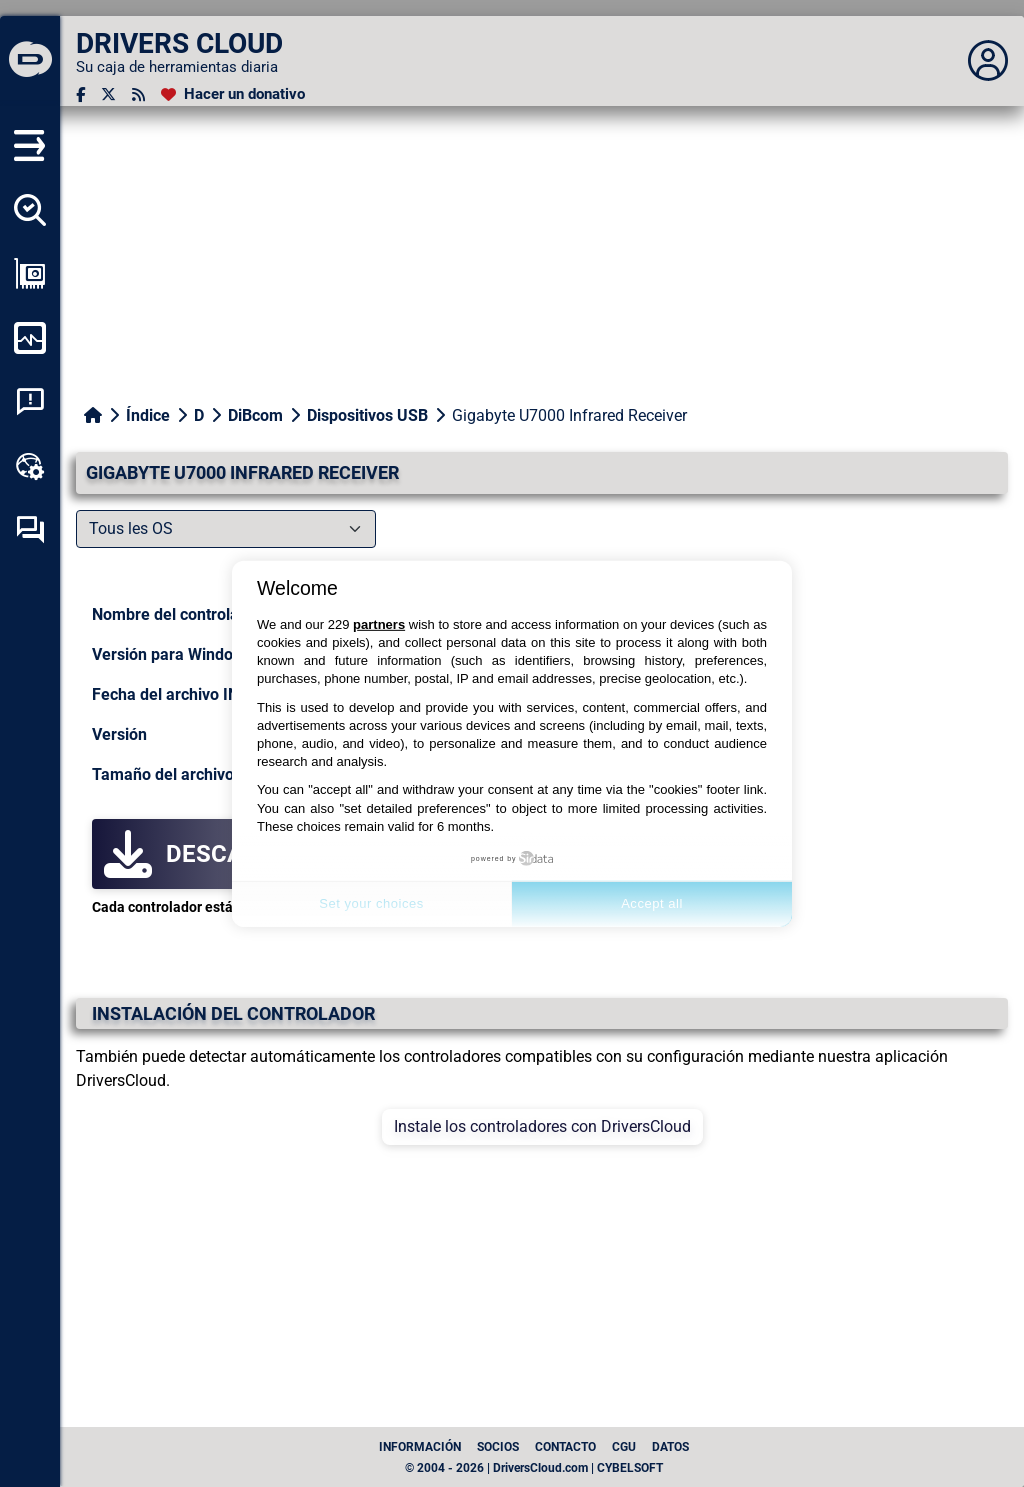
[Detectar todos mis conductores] (30, 210)
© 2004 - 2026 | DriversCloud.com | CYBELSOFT (534, 1468)
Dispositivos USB (367, 415)
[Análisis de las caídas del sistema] (30, 402)
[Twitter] (108, 94)
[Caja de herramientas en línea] (30, 466)
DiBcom (255, 415)
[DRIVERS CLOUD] (30, 61)
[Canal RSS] (138, 94)
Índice (148, 415)
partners (379, 624)
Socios (498, 1447)
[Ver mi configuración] (30, 274)
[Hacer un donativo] (233, 94)
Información (420, 1447)
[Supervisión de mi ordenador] (30, 338)
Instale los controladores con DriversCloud (542, 1126)
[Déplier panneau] (988, 61)
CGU (624, 1447)
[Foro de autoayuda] (30, 530)
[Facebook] (80, 94)
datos (670, 1447)
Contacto (565, 1447)
